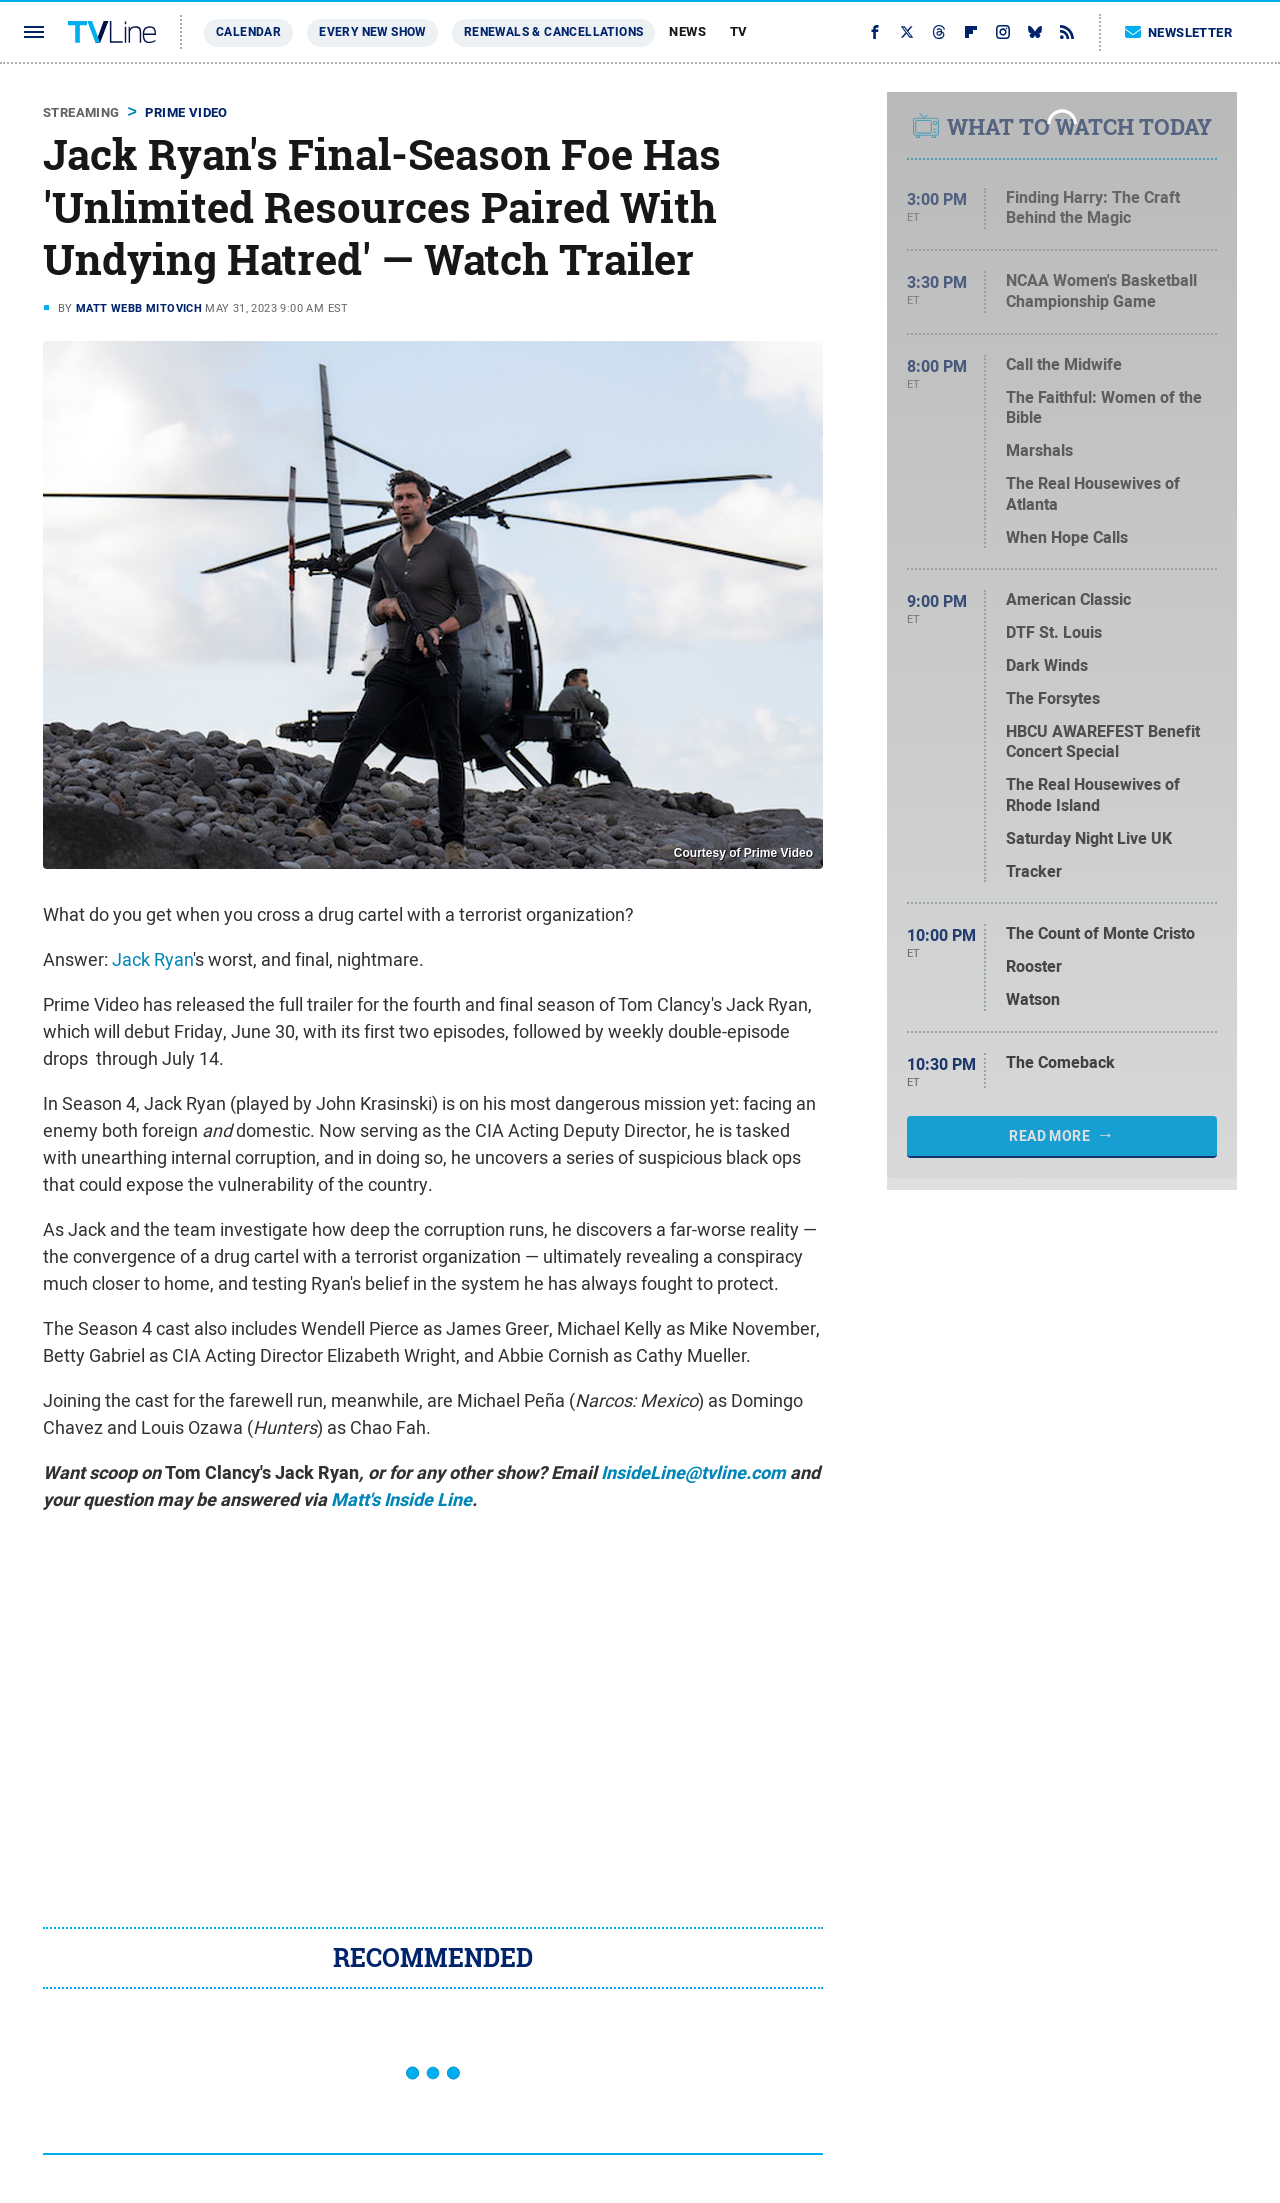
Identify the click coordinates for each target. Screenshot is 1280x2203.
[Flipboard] (971, 32)
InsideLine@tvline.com (693, 1473)
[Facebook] (875, 32)
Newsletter (1179, 32)
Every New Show (372, 32)
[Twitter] (907, 32)
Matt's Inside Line (401, 1500)
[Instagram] (1003, 32)
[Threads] (939, 32)
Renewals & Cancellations (554, 32)
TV (739, 31)
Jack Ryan (152, 959)
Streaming (81, 112)
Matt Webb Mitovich (139, 308)
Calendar (248, 32)
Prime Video (186, 112)
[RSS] (1067, 32)
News (687, 31)
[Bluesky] (1035, 32)
